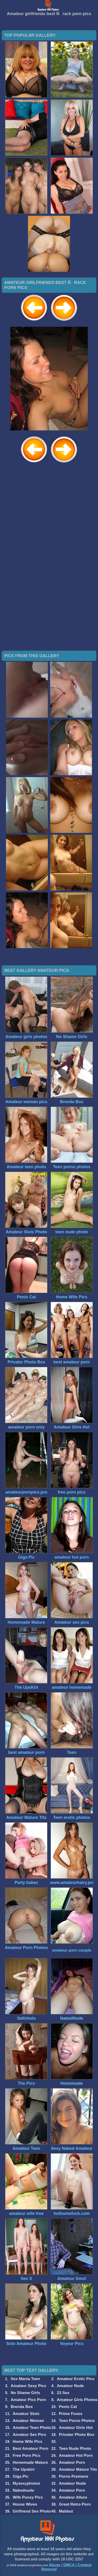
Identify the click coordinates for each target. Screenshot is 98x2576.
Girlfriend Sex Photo (32, 2511)
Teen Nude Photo (75, 2448)
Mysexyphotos (26, 2483)
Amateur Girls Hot (76, 2427)
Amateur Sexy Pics (28, 2386)
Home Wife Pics (27, 2441)
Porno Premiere (73, 2476)
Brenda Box (22, 2406)
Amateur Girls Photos (77, 2400)
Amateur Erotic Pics (76, 2379)
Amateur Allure (73, 2497)
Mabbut (66, 2511)
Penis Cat (68, 2406)
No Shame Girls (25, 2393)
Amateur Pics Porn (28, 2400)
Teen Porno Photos (77, 2420)
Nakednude (23, 2490)
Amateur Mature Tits (78, 2469)
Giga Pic (21, 2476)
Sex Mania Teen (25, 2379)
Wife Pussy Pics (28, 2497)
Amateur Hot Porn (76, 2455)
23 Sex (63, 2393)
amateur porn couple (71, 1950)
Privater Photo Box (77, 2434)
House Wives (25, 2504)
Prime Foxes (70, 2413)
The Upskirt (24, 2469)
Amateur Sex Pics (29, 2434)
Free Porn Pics (26, 2455)
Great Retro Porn (75, 2504)
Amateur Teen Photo (32, 2427)
